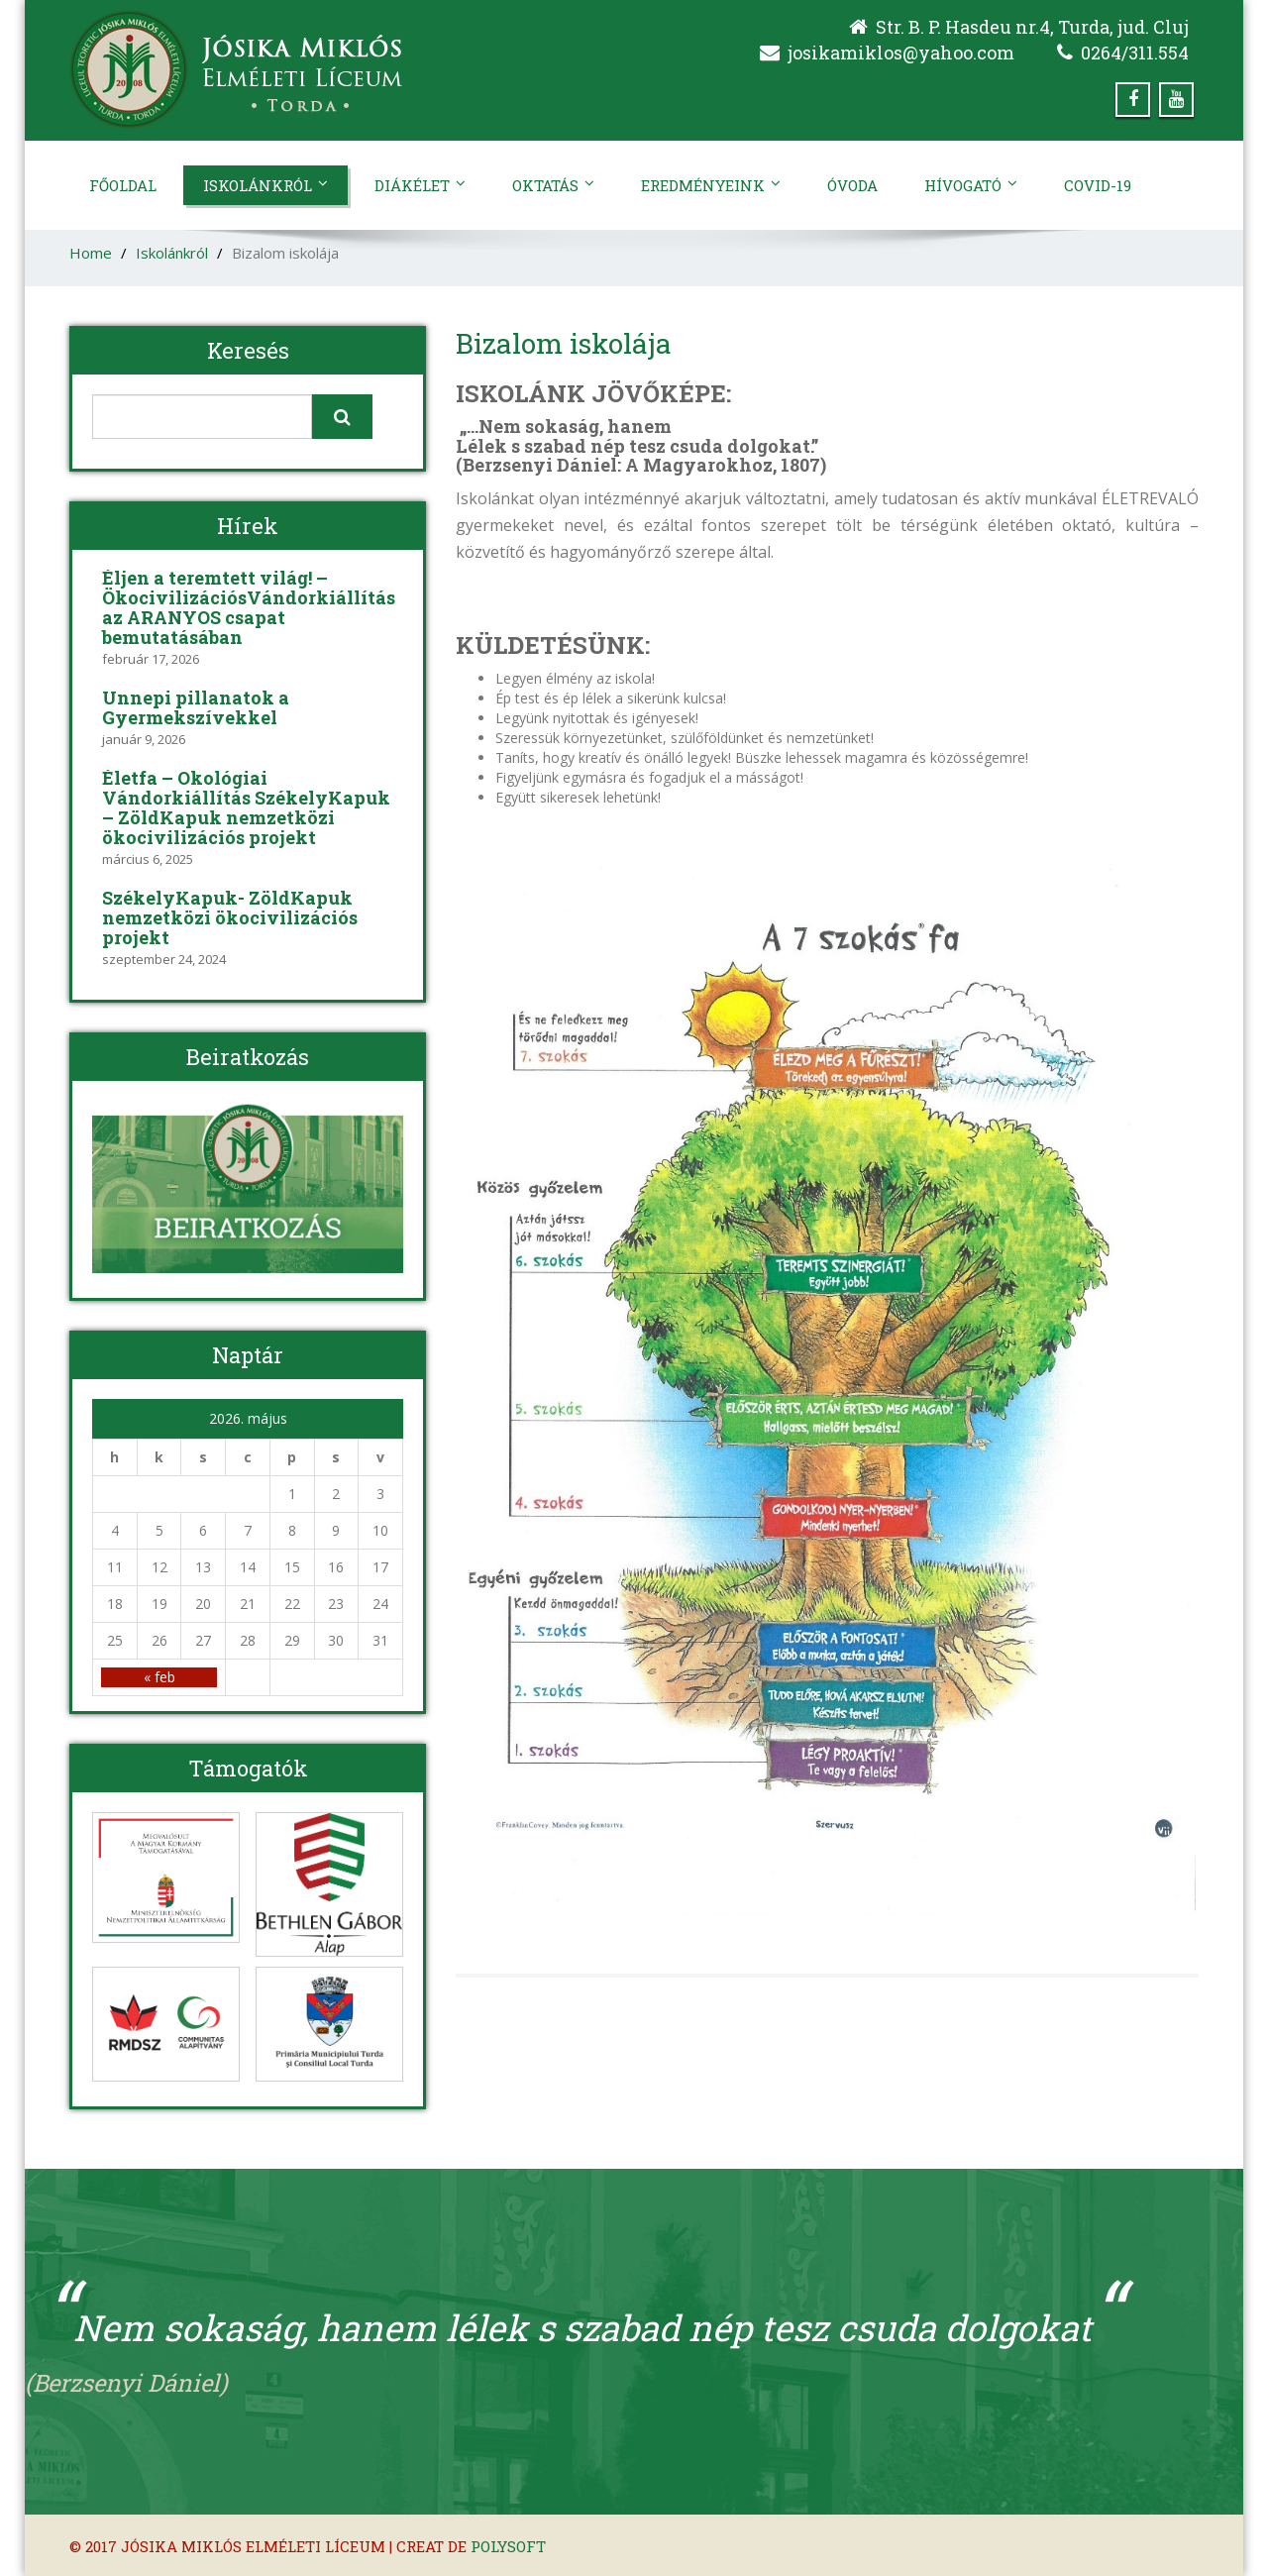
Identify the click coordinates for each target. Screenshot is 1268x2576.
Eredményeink (711, 185)
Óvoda (852, 185)
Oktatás (553, 185)
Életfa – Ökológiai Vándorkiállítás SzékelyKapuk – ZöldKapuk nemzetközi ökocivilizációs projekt (246, 807)
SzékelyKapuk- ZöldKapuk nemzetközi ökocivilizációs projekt (230, 917)
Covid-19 (1097, 185)
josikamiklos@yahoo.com (901, 52)
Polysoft (508, 2546)
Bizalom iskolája (564, 343)
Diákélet (420, 185)
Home (90, 253)
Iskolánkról (265, 185)
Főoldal (123, 185)
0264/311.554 (1135, 52)
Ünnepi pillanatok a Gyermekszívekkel (195, 707)
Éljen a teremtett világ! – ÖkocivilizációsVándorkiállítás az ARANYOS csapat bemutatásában (248, 607)
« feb (159, 1676)
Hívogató (970, 185)
